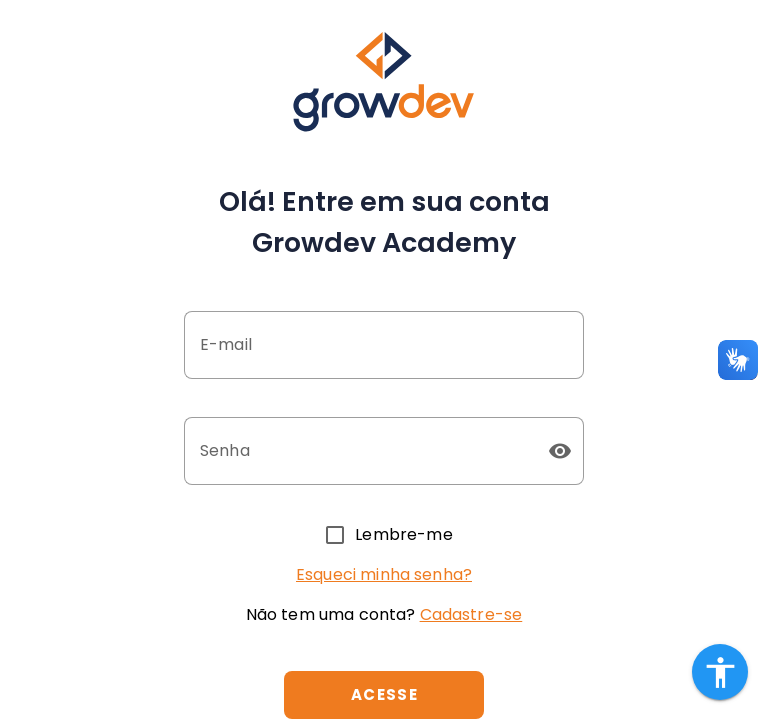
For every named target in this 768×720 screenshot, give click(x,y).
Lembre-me (403, 534)
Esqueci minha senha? (384, 574)
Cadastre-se (471, 614)
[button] (560, 451)
